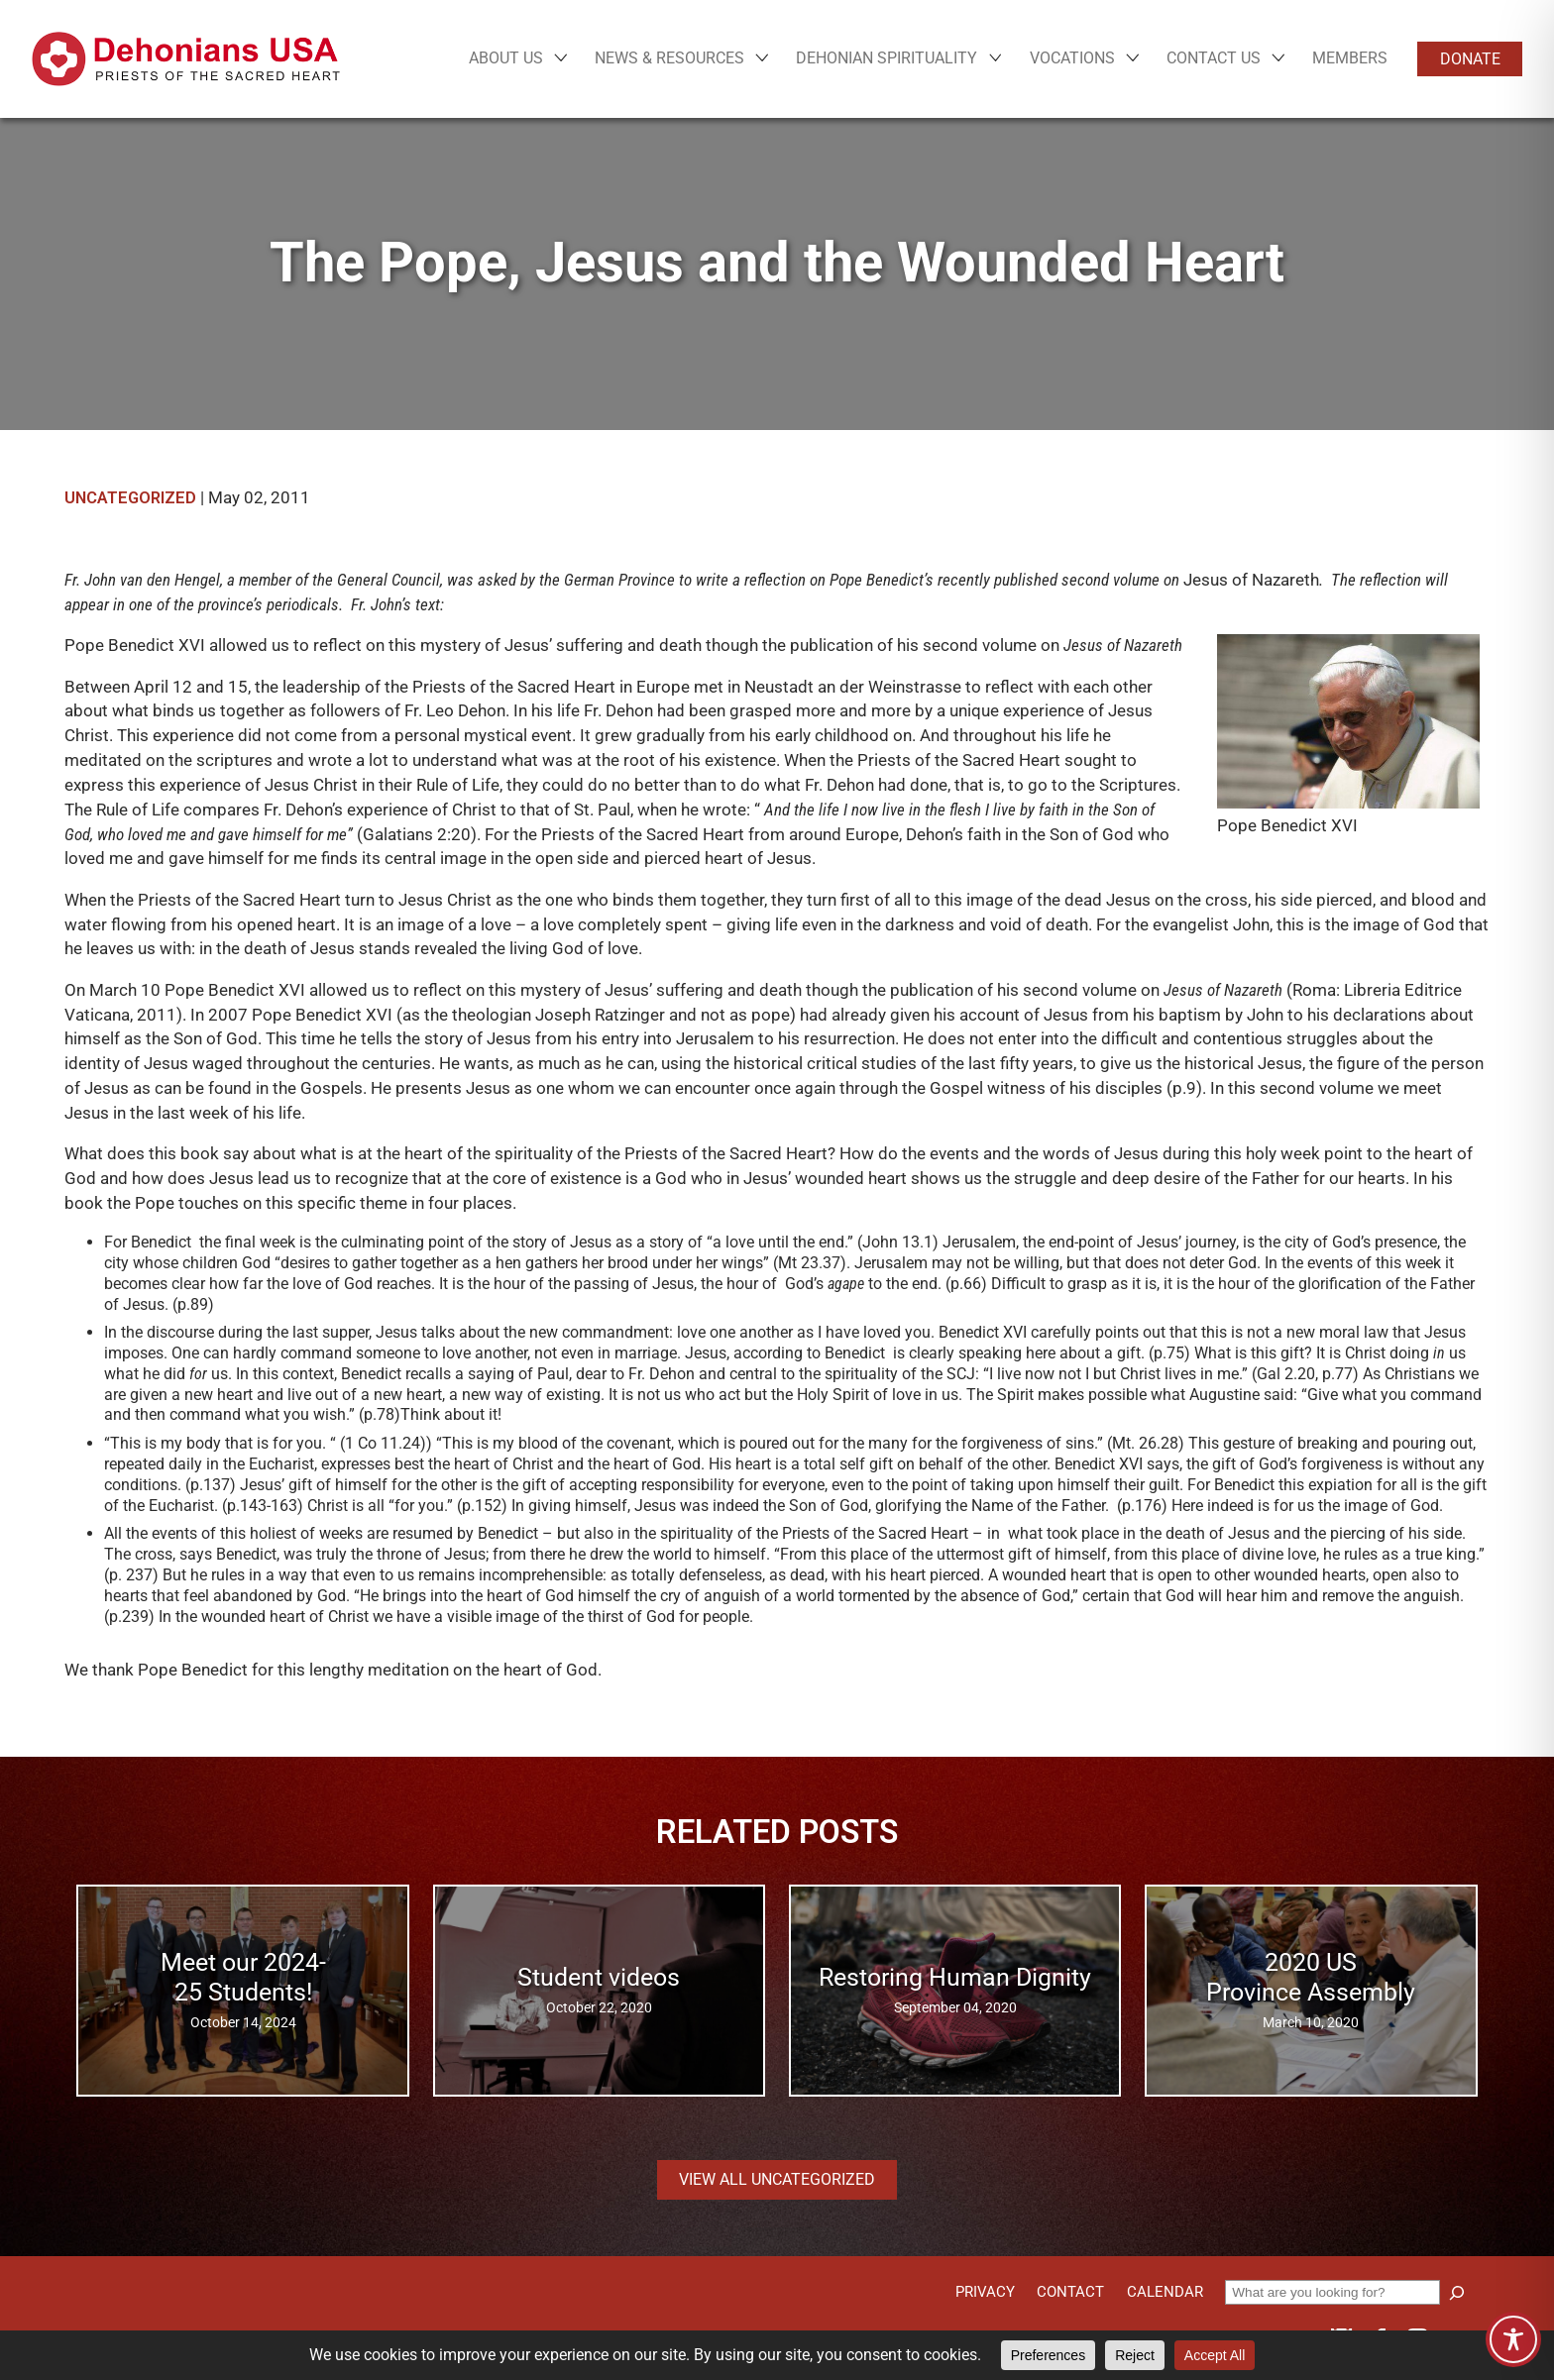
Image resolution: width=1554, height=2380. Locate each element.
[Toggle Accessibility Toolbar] (1513, 2339)
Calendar (1165, 2292)
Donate (1470, 59)
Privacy (985, 2292)
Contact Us (1213, 58)
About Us (506, 58)
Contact (1070, 2292)
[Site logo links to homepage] (186, 59)
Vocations (1072, 58)
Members (1350, 58)
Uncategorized (130, 497)
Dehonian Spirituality (886, 58)
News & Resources (669, 58)
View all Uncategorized (777, 2179)
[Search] (1457, 2293)
